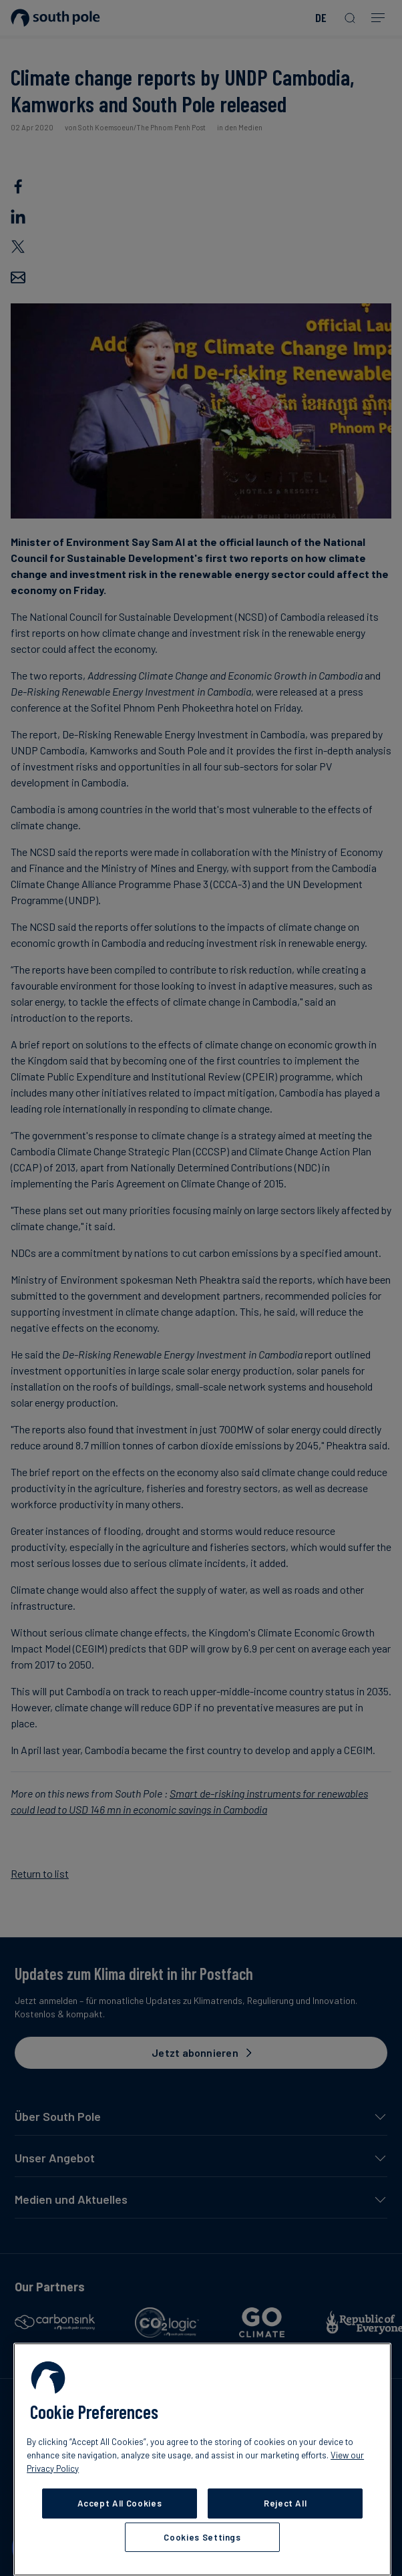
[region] (202, 2459)
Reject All (285, 2503)
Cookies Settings (202, 2537)
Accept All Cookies (119, 2503)
